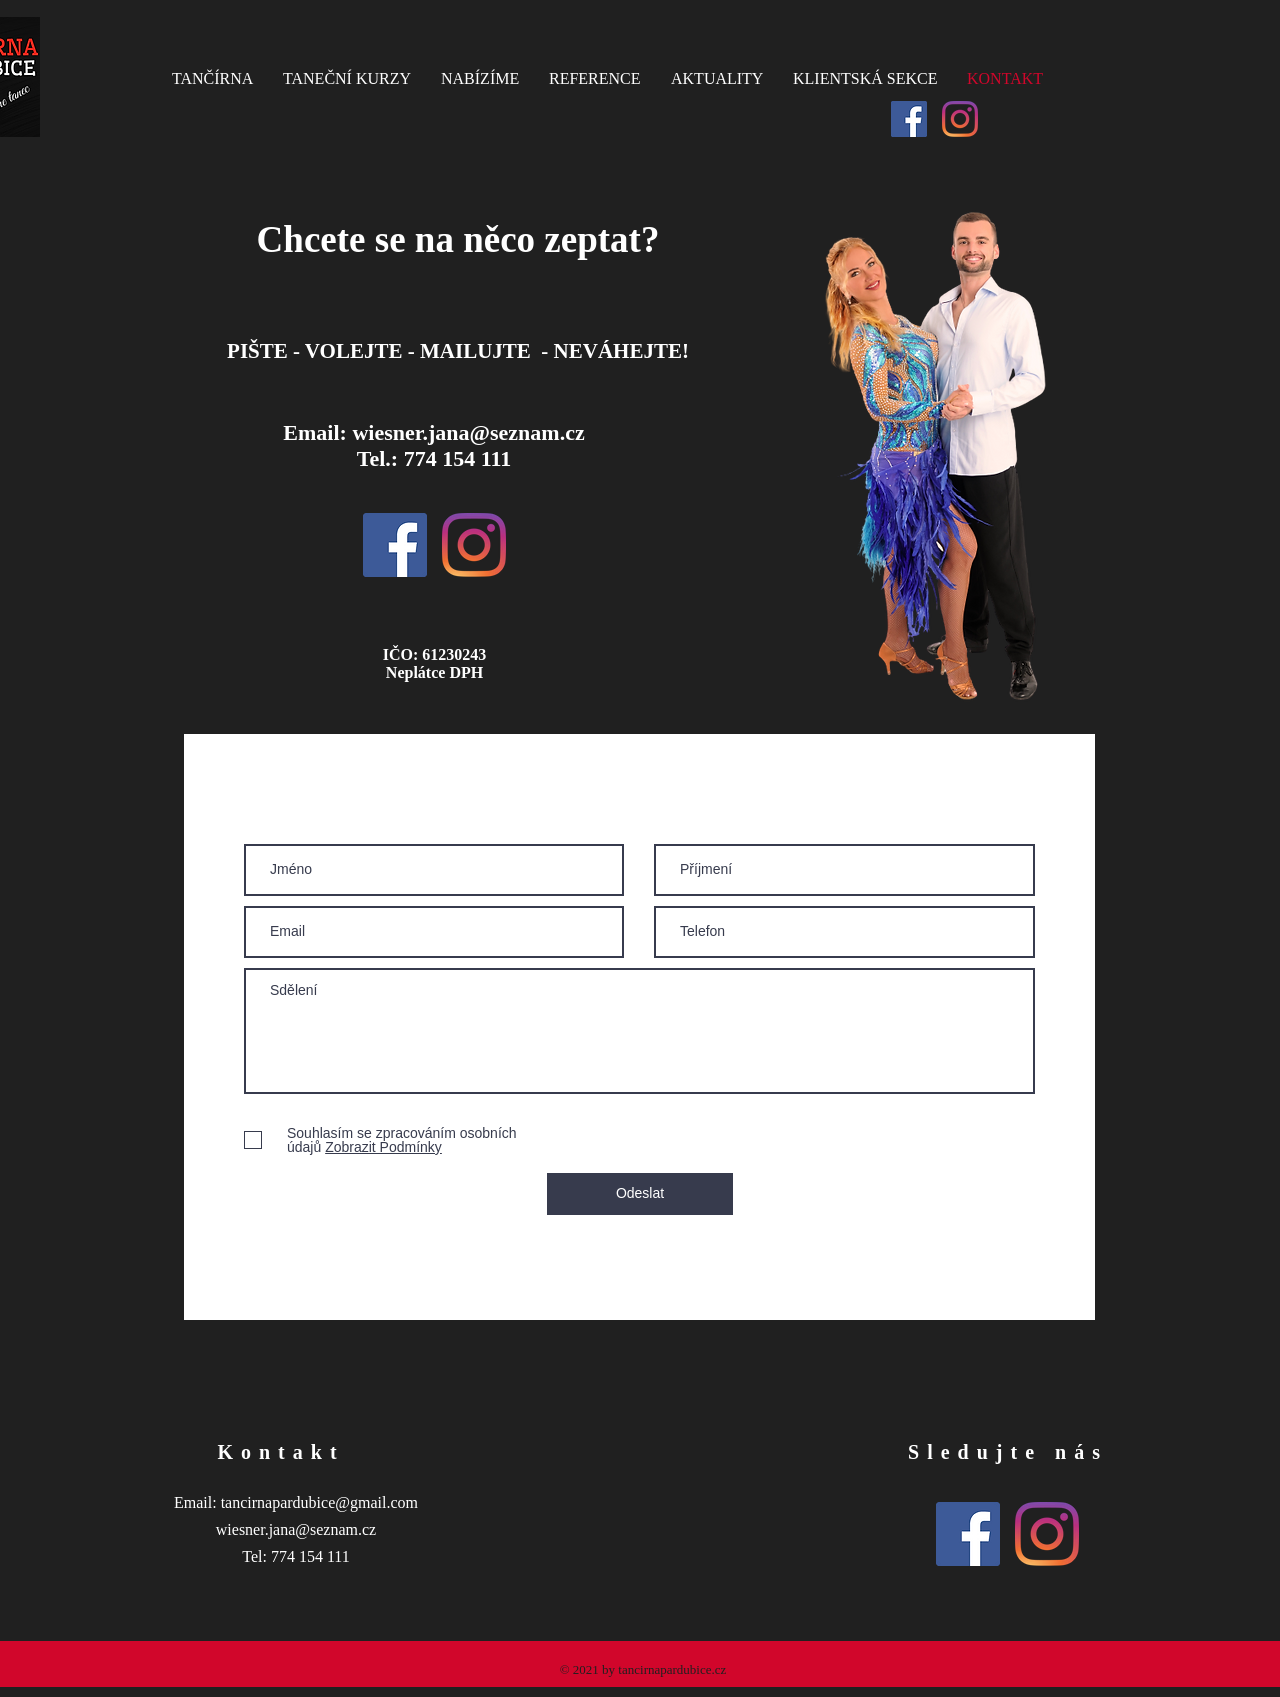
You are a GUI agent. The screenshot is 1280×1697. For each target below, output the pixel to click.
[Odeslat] (640, 1194)
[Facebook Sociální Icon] (909, 119)
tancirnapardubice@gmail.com (319, 1502)
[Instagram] (960, 119)
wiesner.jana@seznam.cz (468, 432)
